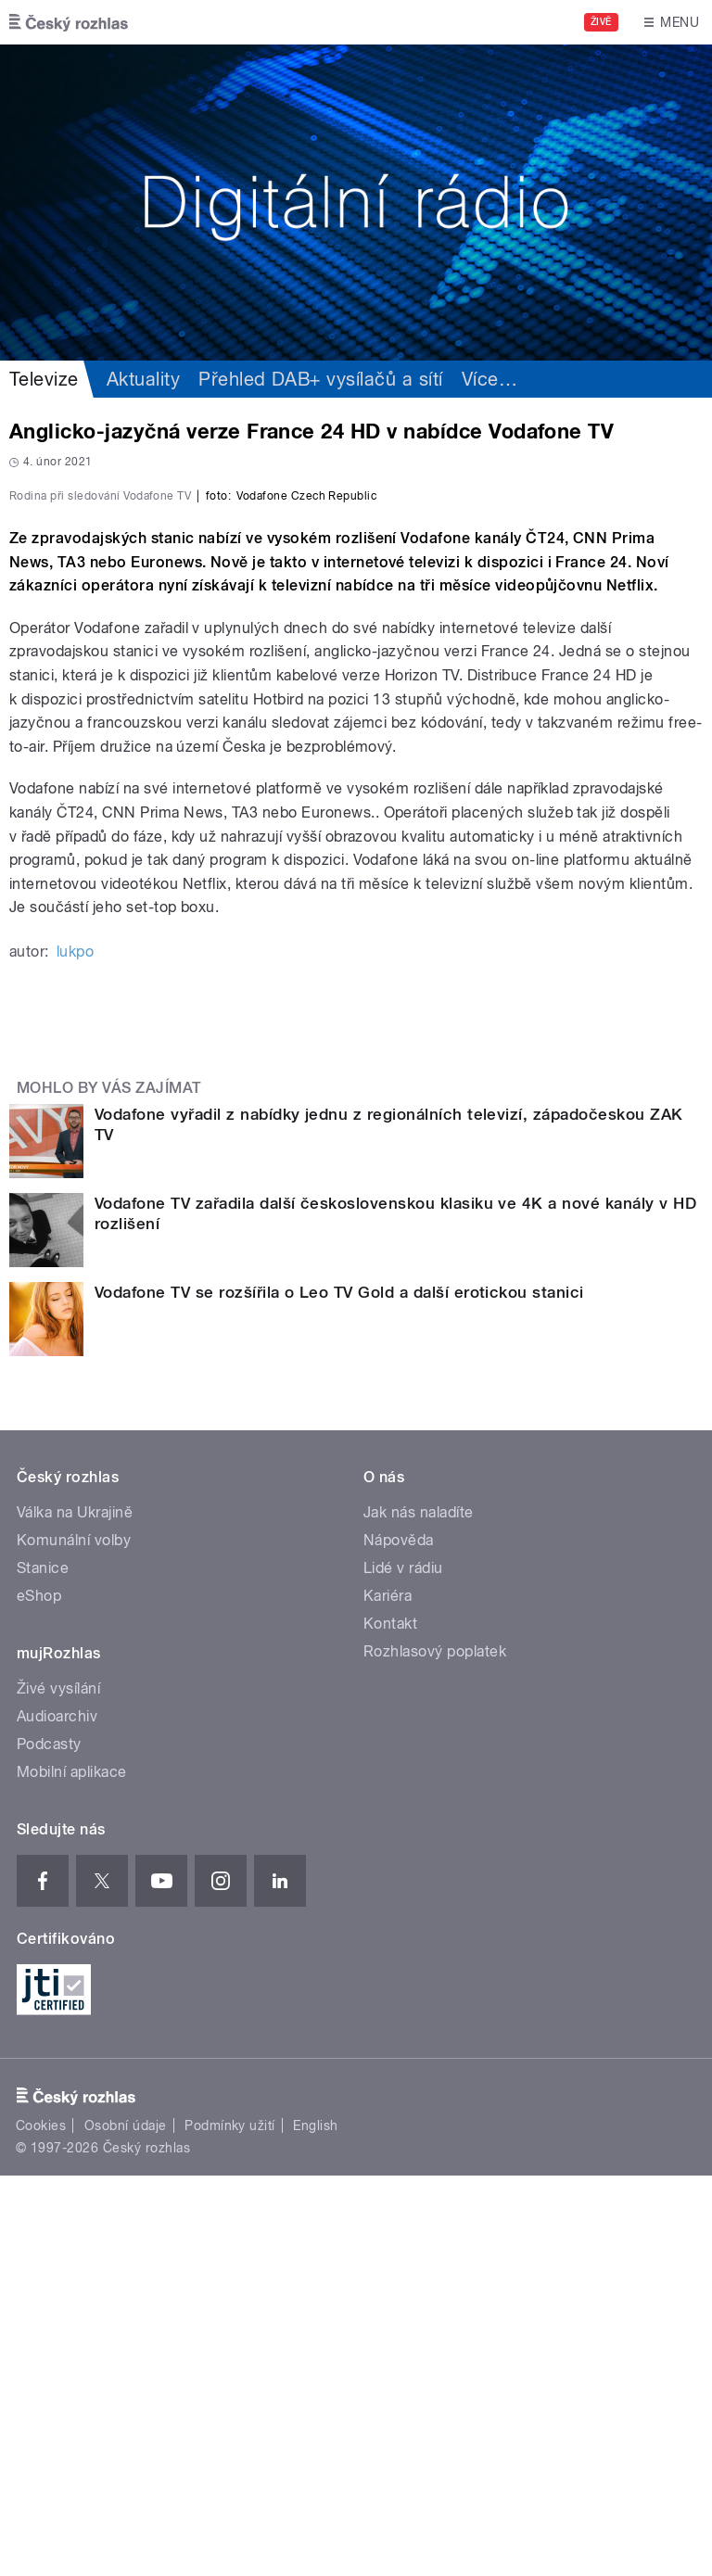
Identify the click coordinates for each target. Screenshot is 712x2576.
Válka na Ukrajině (75, 1913)
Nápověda (398, 1940)
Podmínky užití (229, 2526)
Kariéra (387, 1996)
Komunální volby (74, 1940)
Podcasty (49, 2144)
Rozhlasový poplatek (434, 2052)
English (315, 2526)
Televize (44, 379)
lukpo (75, 1352)
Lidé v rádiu (403, 1968)
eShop (39, 1996)
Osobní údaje (125, 2526)
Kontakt (390, 2024)
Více (489, 379)
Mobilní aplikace (72, 2172)
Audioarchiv (57, 2117)
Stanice (43, 1968)
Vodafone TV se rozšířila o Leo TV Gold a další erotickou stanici (339, 1692)
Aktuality (143, 379)
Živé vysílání (58, 2089)
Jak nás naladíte (418, 1913)
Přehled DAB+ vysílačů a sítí (320, 379)
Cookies (41, 2526)
